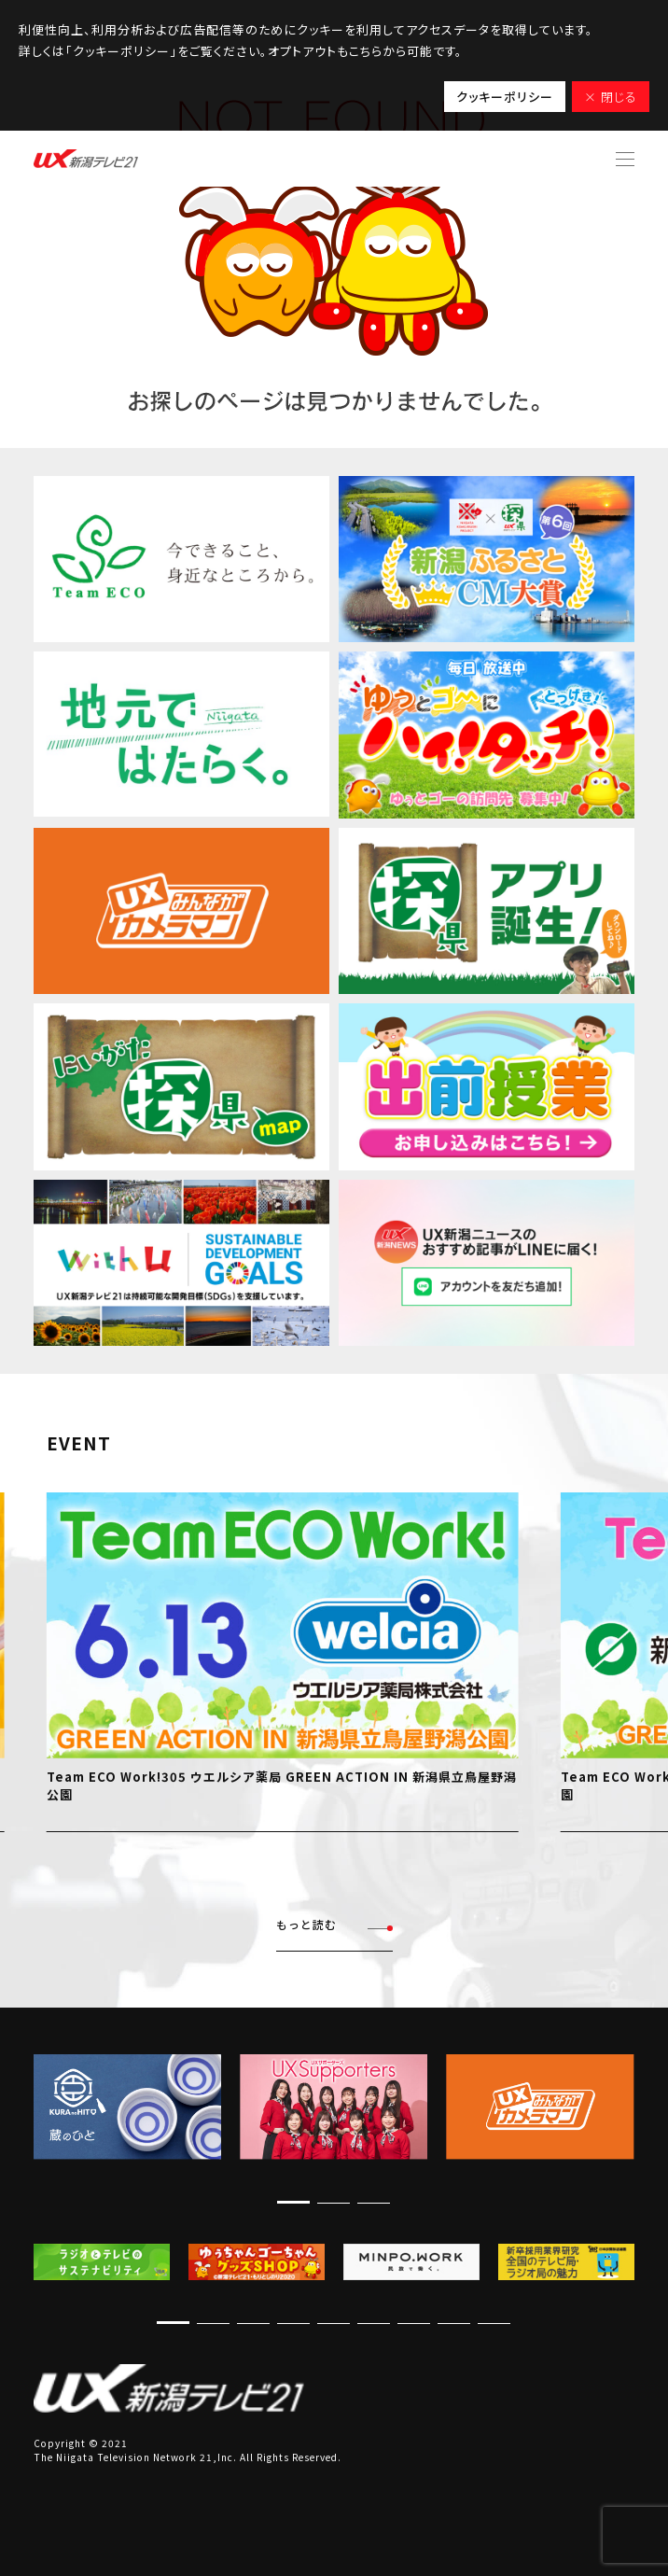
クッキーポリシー (504, 96)
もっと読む (334, 1925)
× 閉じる (610, 96)
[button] (293, 2202)
